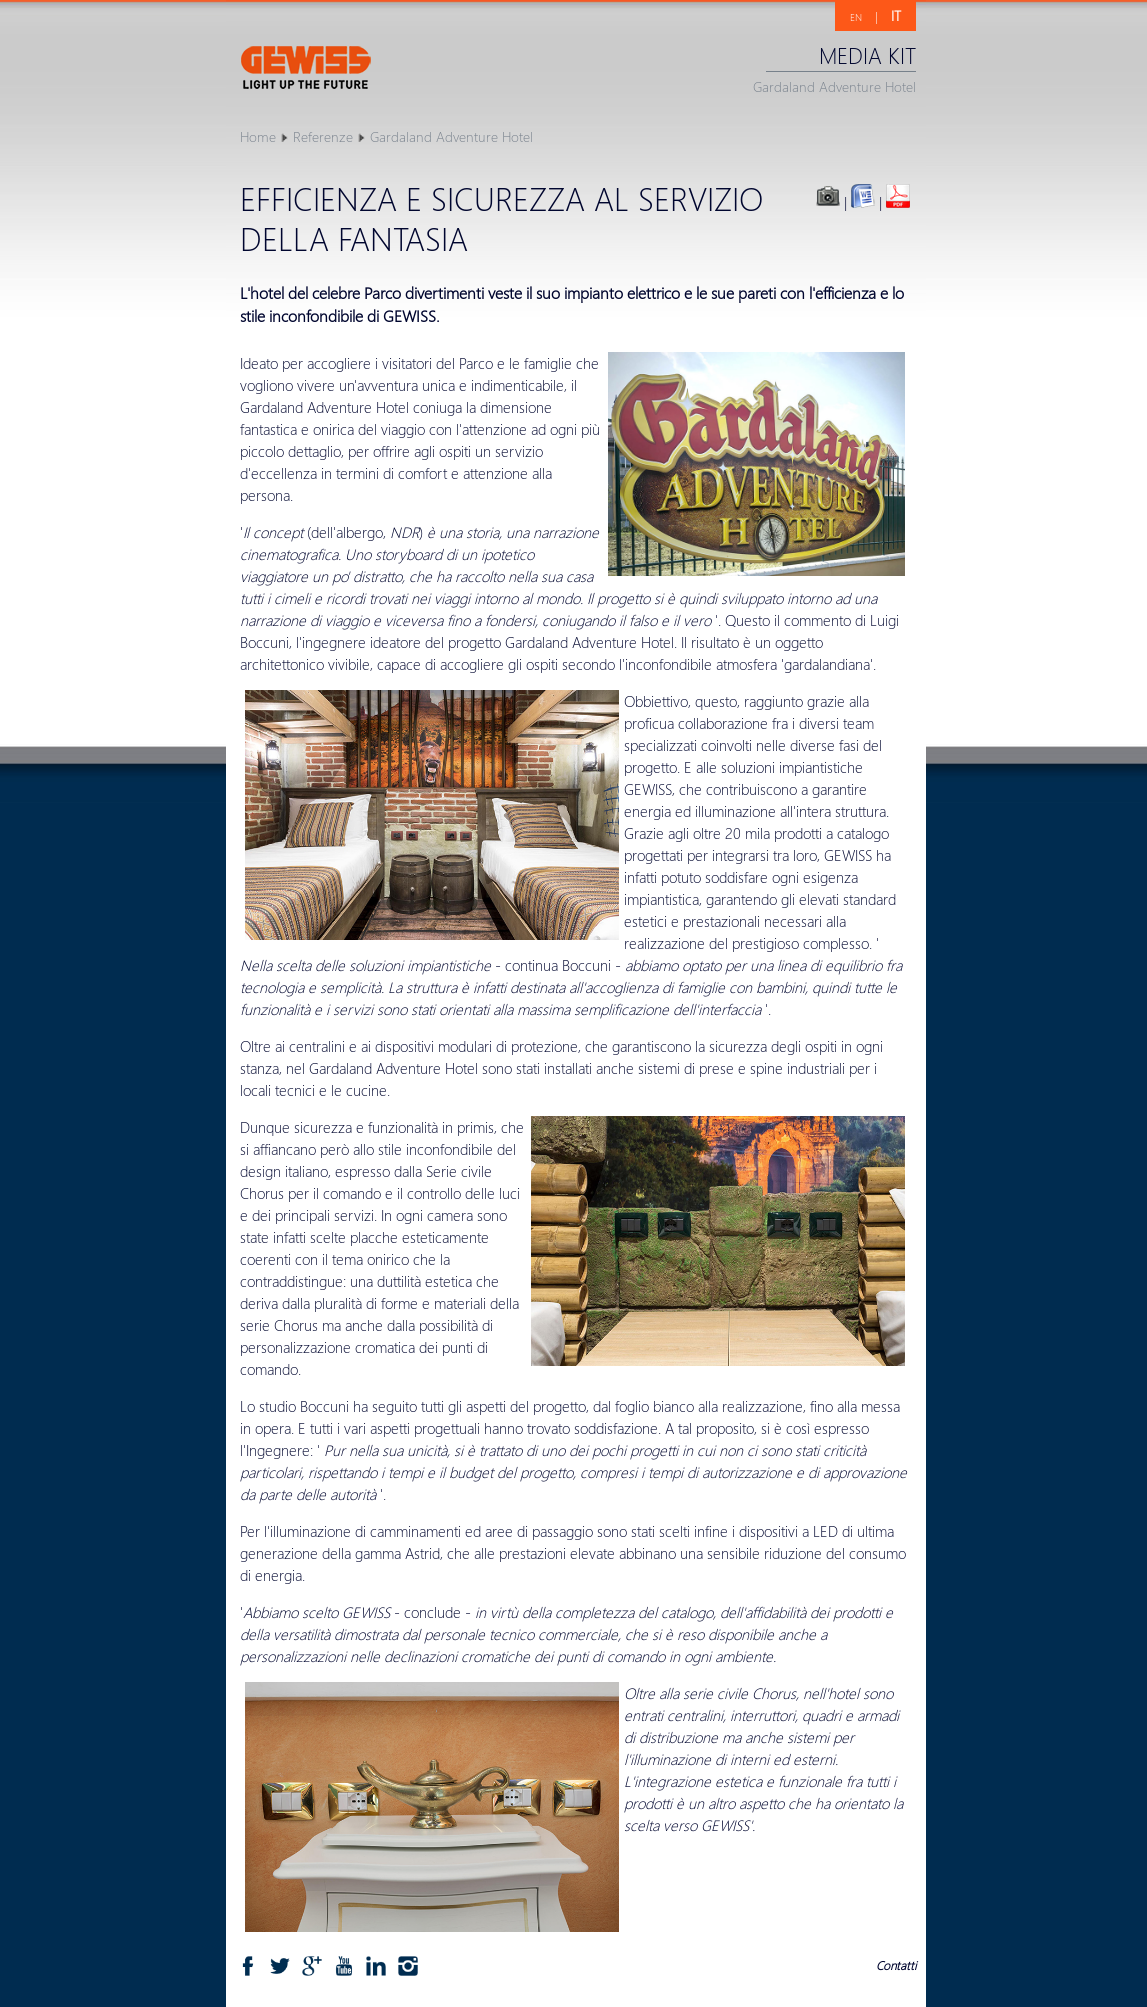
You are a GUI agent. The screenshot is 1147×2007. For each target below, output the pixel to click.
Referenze (323, 136)
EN (856, 17)
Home (258, 136)
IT (896, 15)
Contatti (896, 1965)
